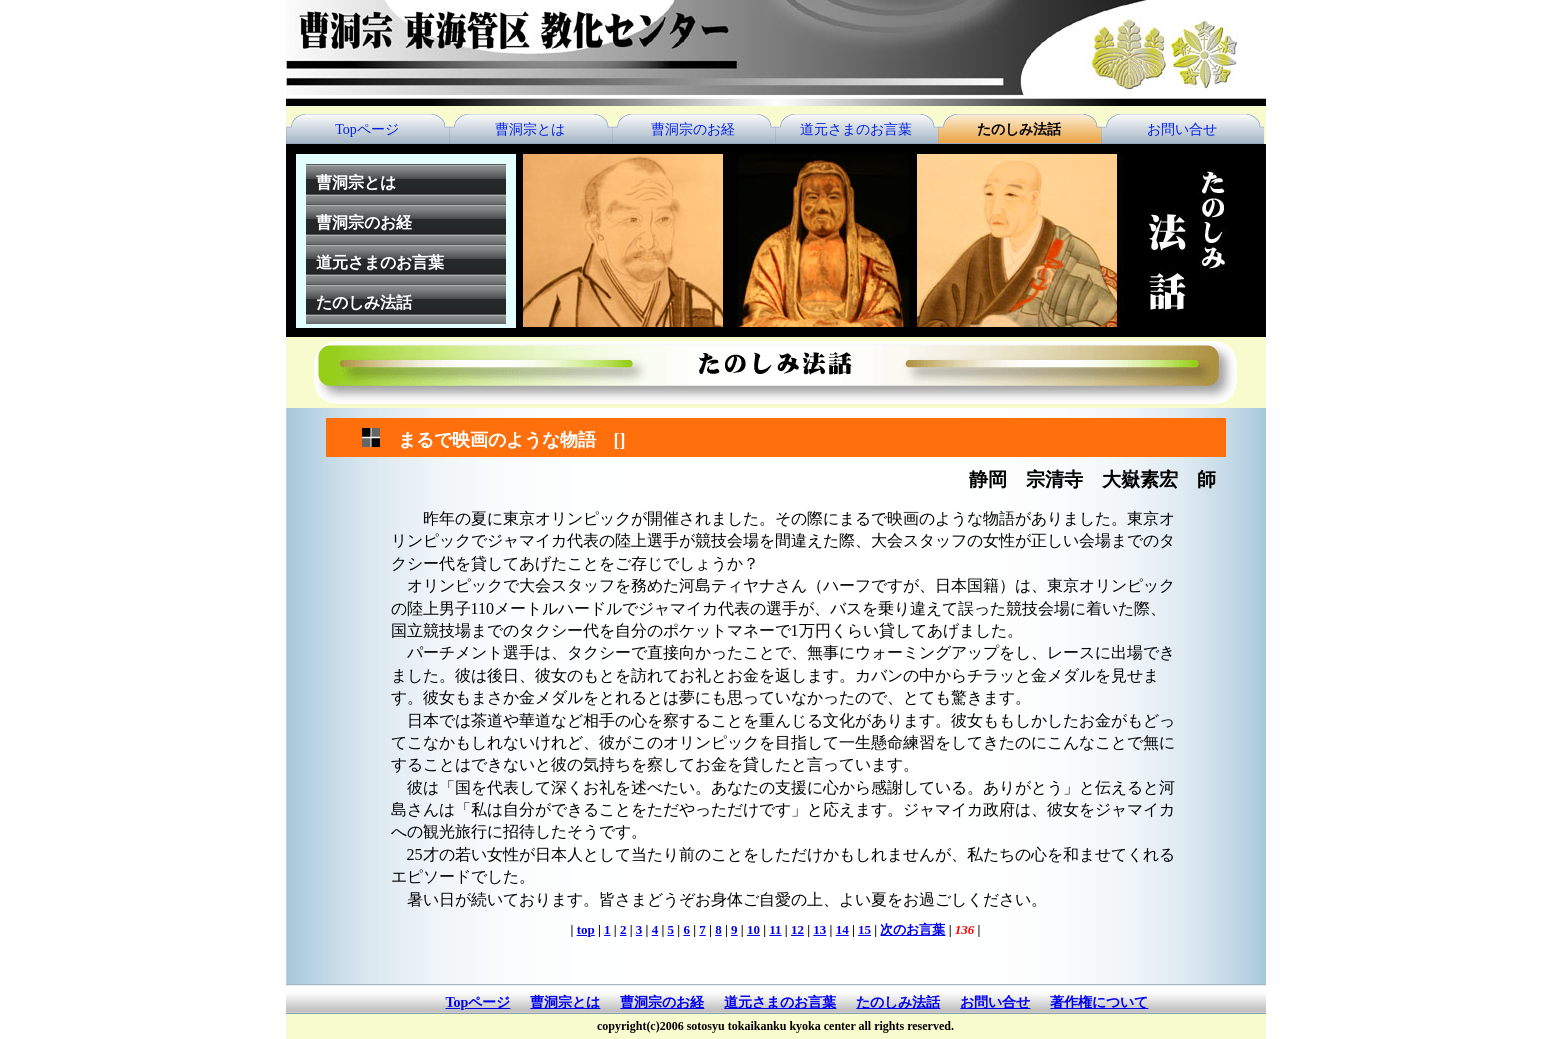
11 (775, 929)
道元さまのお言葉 (856, 129)
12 (797, 929)
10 (753, 929)
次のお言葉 (912, 929)
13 (819, 929)
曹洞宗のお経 (693, 129)
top (586, 929)
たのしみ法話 (1019, 129)
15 (864, 929)
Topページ (367, 129)
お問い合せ (1182, 129)
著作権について (1099, 1002)
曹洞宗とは (530, 129)
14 (842, 929)
